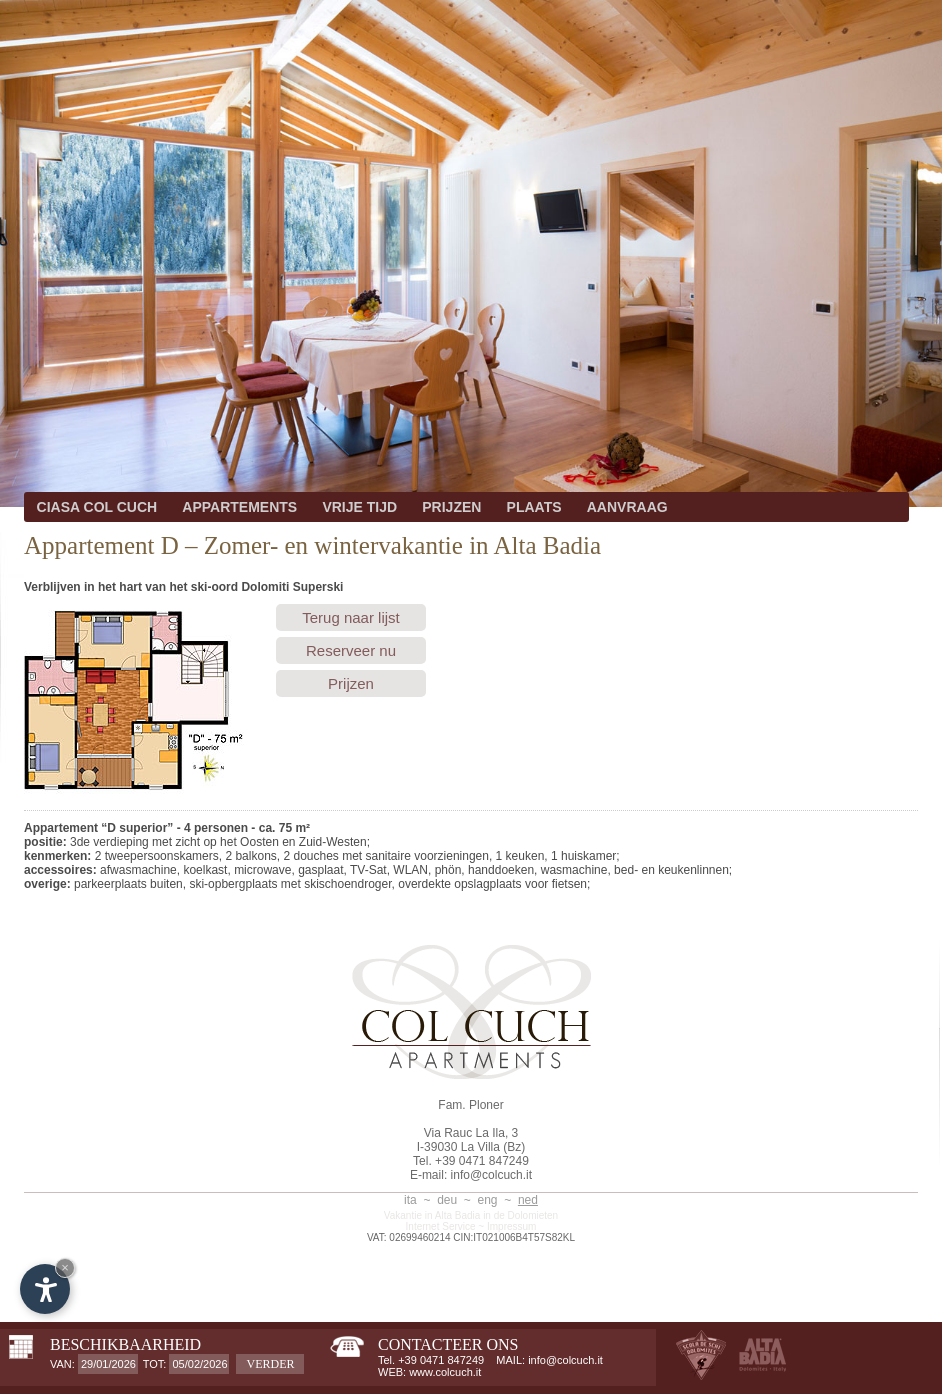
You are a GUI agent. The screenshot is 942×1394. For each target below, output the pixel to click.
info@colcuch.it (492, 1175)
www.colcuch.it (445, 1372)
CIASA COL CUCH (97, 507)
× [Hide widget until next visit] (65, 1267)
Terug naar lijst (351, 617)
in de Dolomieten (520, 1215)
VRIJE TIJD (359, 507)
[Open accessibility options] (45, 1289)
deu (447, 1200)
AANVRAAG (627, 507)
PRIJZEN (451, 507)
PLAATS (534, 507)
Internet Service (441, 1226)
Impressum (511, 1226)
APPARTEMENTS (239, 507)
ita (410, 1200)
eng (488, 1200)
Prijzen (351, 683)
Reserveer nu (351, 650)
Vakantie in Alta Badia (432, 1215)
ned (528, 1200)
